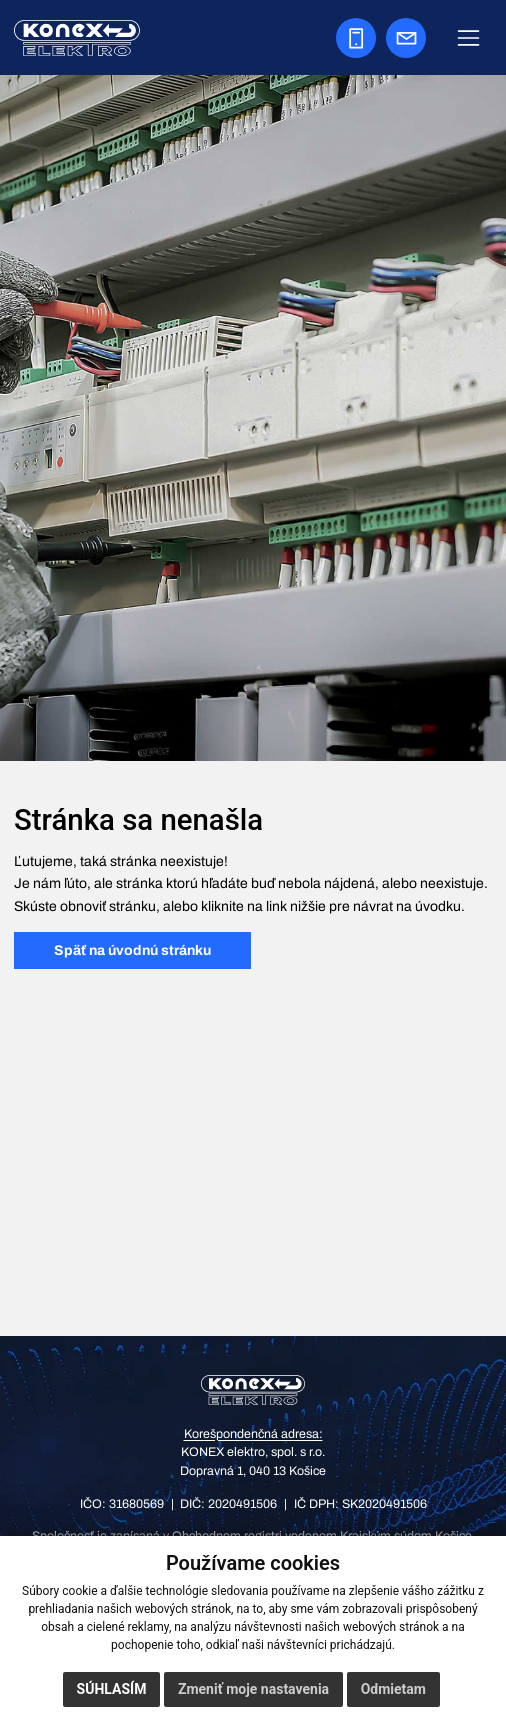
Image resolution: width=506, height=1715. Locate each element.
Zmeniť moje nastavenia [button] (253, 1689)
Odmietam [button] (393, 1689)
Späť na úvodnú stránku (132, 950)
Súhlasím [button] (112, 1689)
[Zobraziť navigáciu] (468, 37)
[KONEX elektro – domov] (253, 1390)
